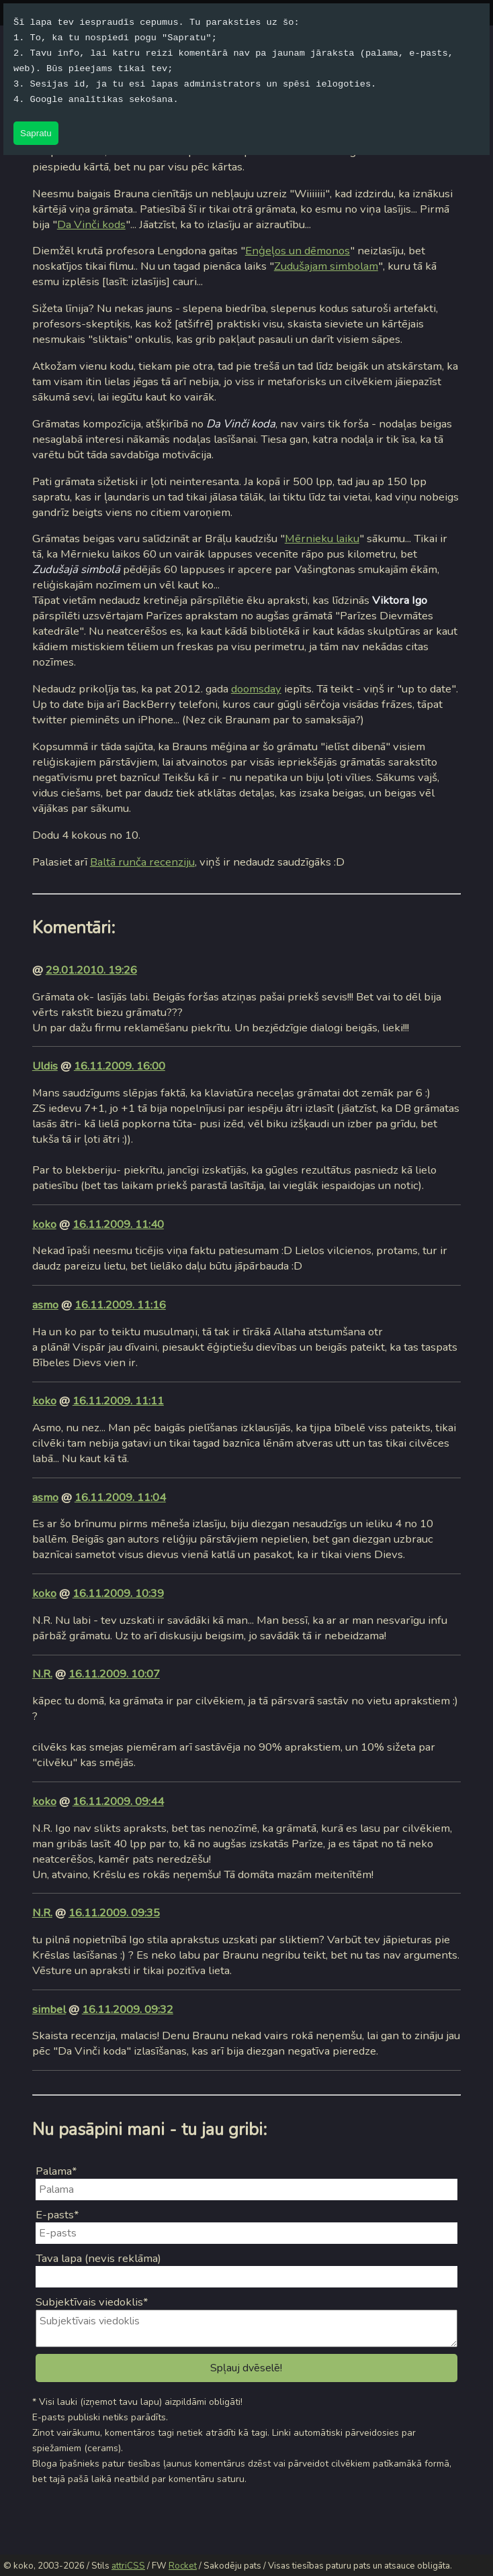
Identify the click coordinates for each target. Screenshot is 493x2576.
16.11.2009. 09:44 (118, 1801)
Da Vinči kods (91, 224)
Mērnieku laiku (322, 538)
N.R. (42, 1674)
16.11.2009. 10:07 (114, 1674)
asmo (45, 1304)
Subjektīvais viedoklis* (92, 2302)
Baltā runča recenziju (142, 862)
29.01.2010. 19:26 (91, 970)
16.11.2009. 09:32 (127, 2009)
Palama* (56, 2171)
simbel (49, 2009)
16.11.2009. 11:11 (118, 1400)
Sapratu (36, 133)
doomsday (256, 689)
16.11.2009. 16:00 (119, 1066)
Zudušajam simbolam (326, 266)
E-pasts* (57, 2214)
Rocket (183, 2566)
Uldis (45, 1066)
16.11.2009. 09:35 (114, 1912)
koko (44, 1224)
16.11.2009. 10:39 (118, 1593)
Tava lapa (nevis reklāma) (98, 2258)
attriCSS (128, 2566)
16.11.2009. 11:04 (120, 1497)
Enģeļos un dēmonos (297, 250)
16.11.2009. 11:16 (120, 1304)
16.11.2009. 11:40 (118, 1224)
